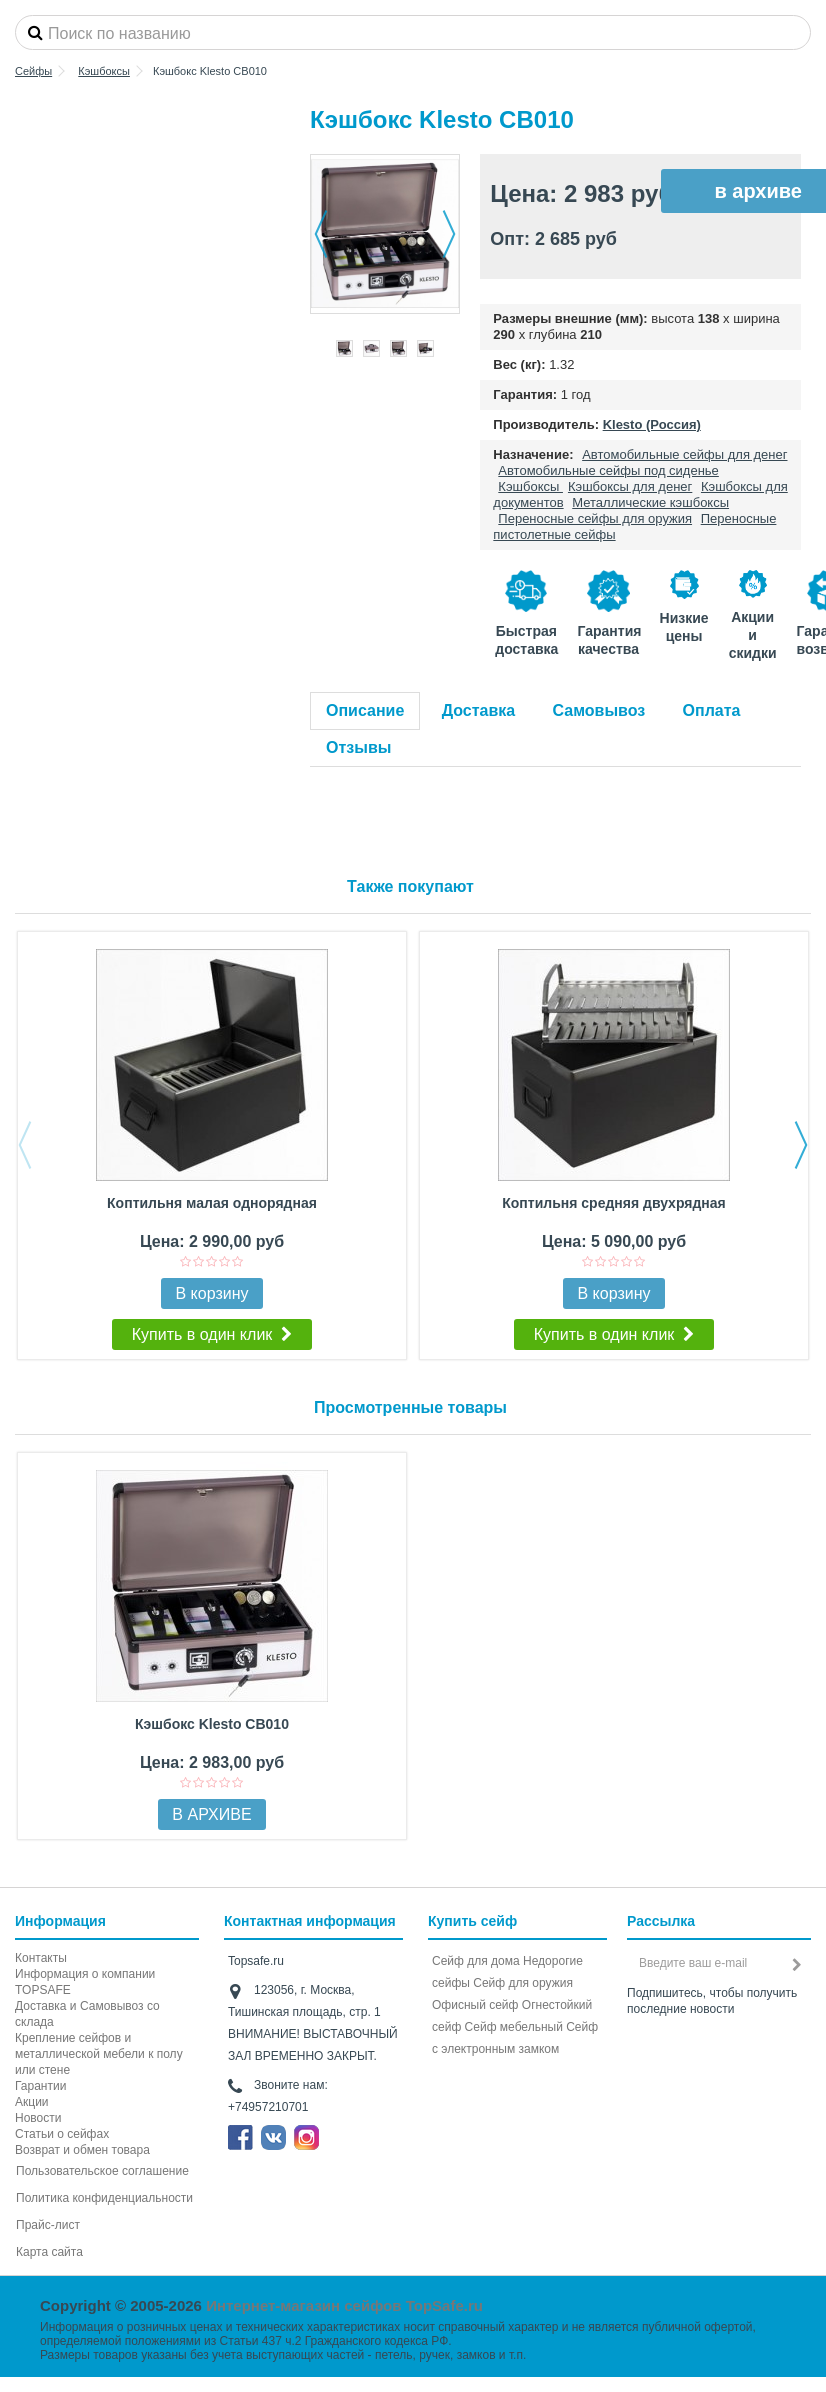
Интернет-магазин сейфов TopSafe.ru (344, 2305)
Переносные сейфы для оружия (595, 518)
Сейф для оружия (523, 1983)
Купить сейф (472, 1921)
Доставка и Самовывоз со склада (87, 2014)
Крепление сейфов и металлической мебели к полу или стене (99, 2054)
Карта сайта (49, 2252)
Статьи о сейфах (62, 2134)
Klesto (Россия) (652, 424)
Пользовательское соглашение (102, 2171)
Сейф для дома (476, 1961)
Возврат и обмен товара (82, 2150)
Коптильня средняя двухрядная (613, 1203)
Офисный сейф (475, 2005)
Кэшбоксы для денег (630, 486)
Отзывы (358, 747)
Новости (38, 2118)
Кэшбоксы (530, 486)
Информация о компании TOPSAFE (85, 1982)
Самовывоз (599, 710)
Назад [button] (321, 234)
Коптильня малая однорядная (212, 1203)
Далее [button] (449, 234)
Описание (365, 710)
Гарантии (40, 2086)
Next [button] (801, 1145)
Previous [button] (25, 1145)
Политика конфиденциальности (104, 2198)
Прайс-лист (48, 2225)
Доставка (479, 710)
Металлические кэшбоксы (650, 502)
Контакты (41, 1958)
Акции (32, 2102)
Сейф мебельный (514, 2027)
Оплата (712, 710)
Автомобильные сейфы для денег (684, 454)
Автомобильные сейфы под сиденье (608, 470)
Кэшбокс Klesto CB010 (212, 1724)
